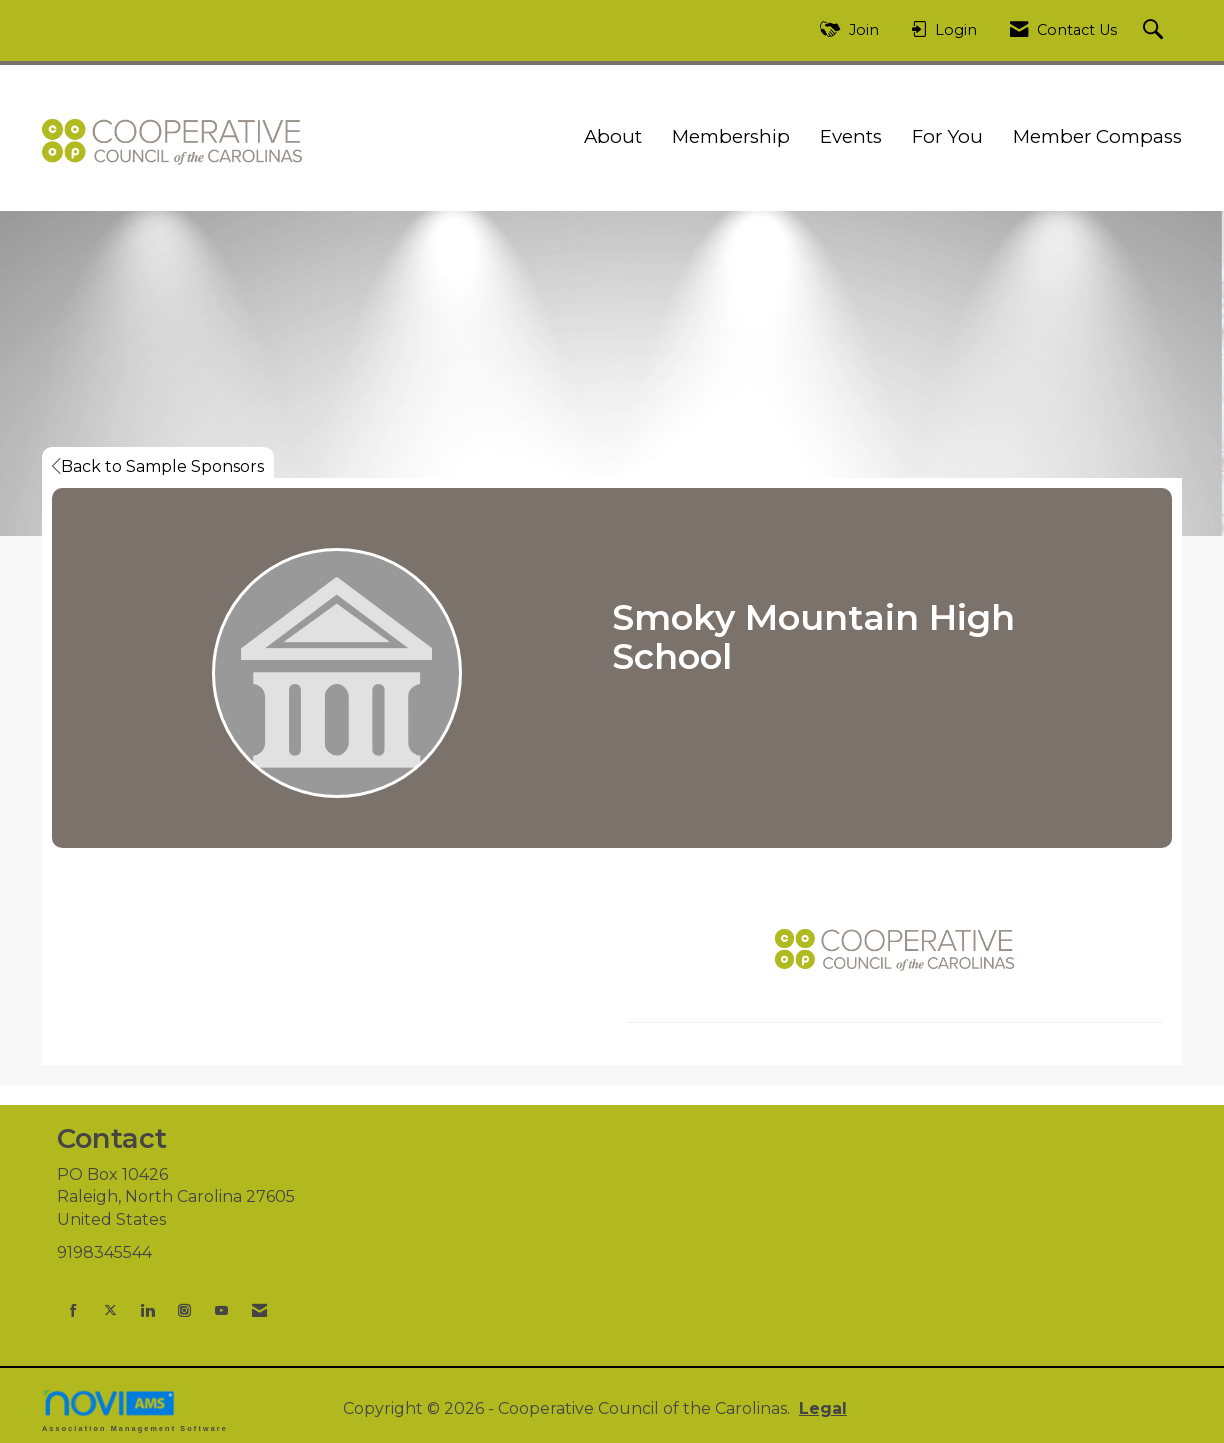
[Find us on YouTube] (221, 1310)
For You (947, 136)
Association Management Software (135, 1410)
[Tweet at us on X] (110, 1310)
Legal (823, 1408)
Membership (731, 136)
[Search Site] (1155, 30)
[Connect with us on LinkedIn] (147, 1310)
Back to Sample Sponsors (158, 466)
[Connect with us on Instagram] (184, 1310)
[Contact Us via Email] (259, 1310)
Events (851, 136)
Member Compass (1097, 136)
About (613, 136)
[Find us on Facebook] (73, 1310)
